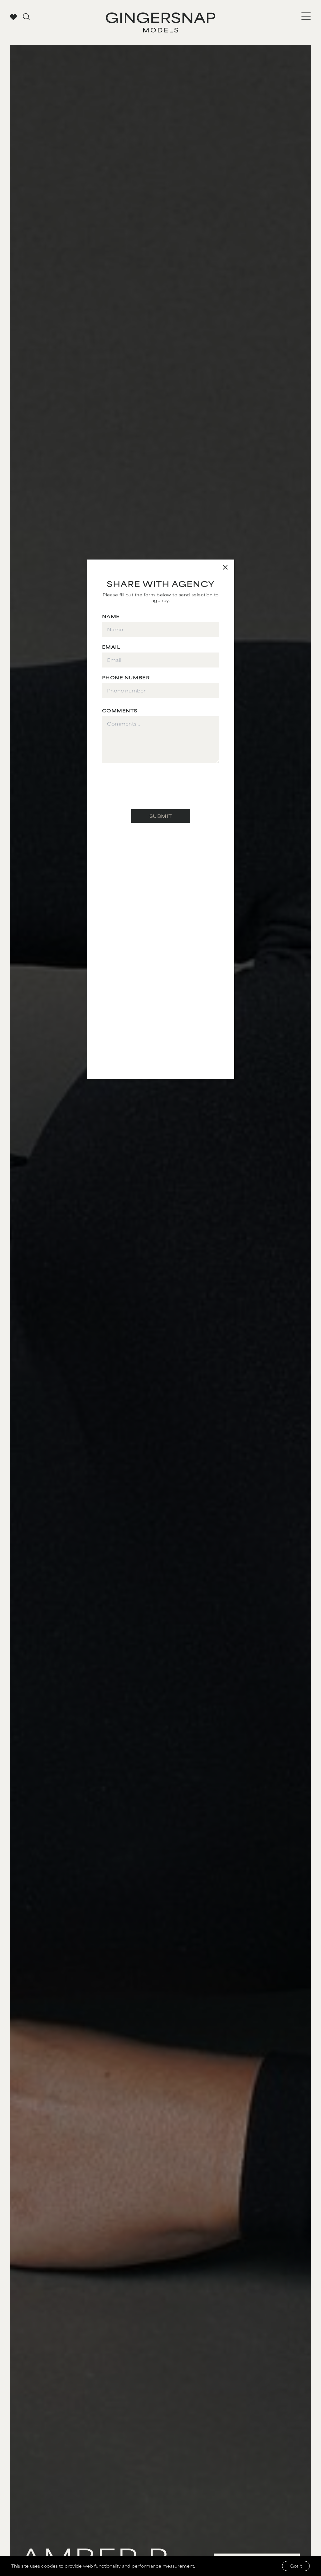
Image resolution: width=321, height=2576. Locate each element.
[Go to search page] (26, 16)
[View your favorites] (13, 17)
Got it (296, 2566)
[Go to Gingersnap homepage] (160, 22)
